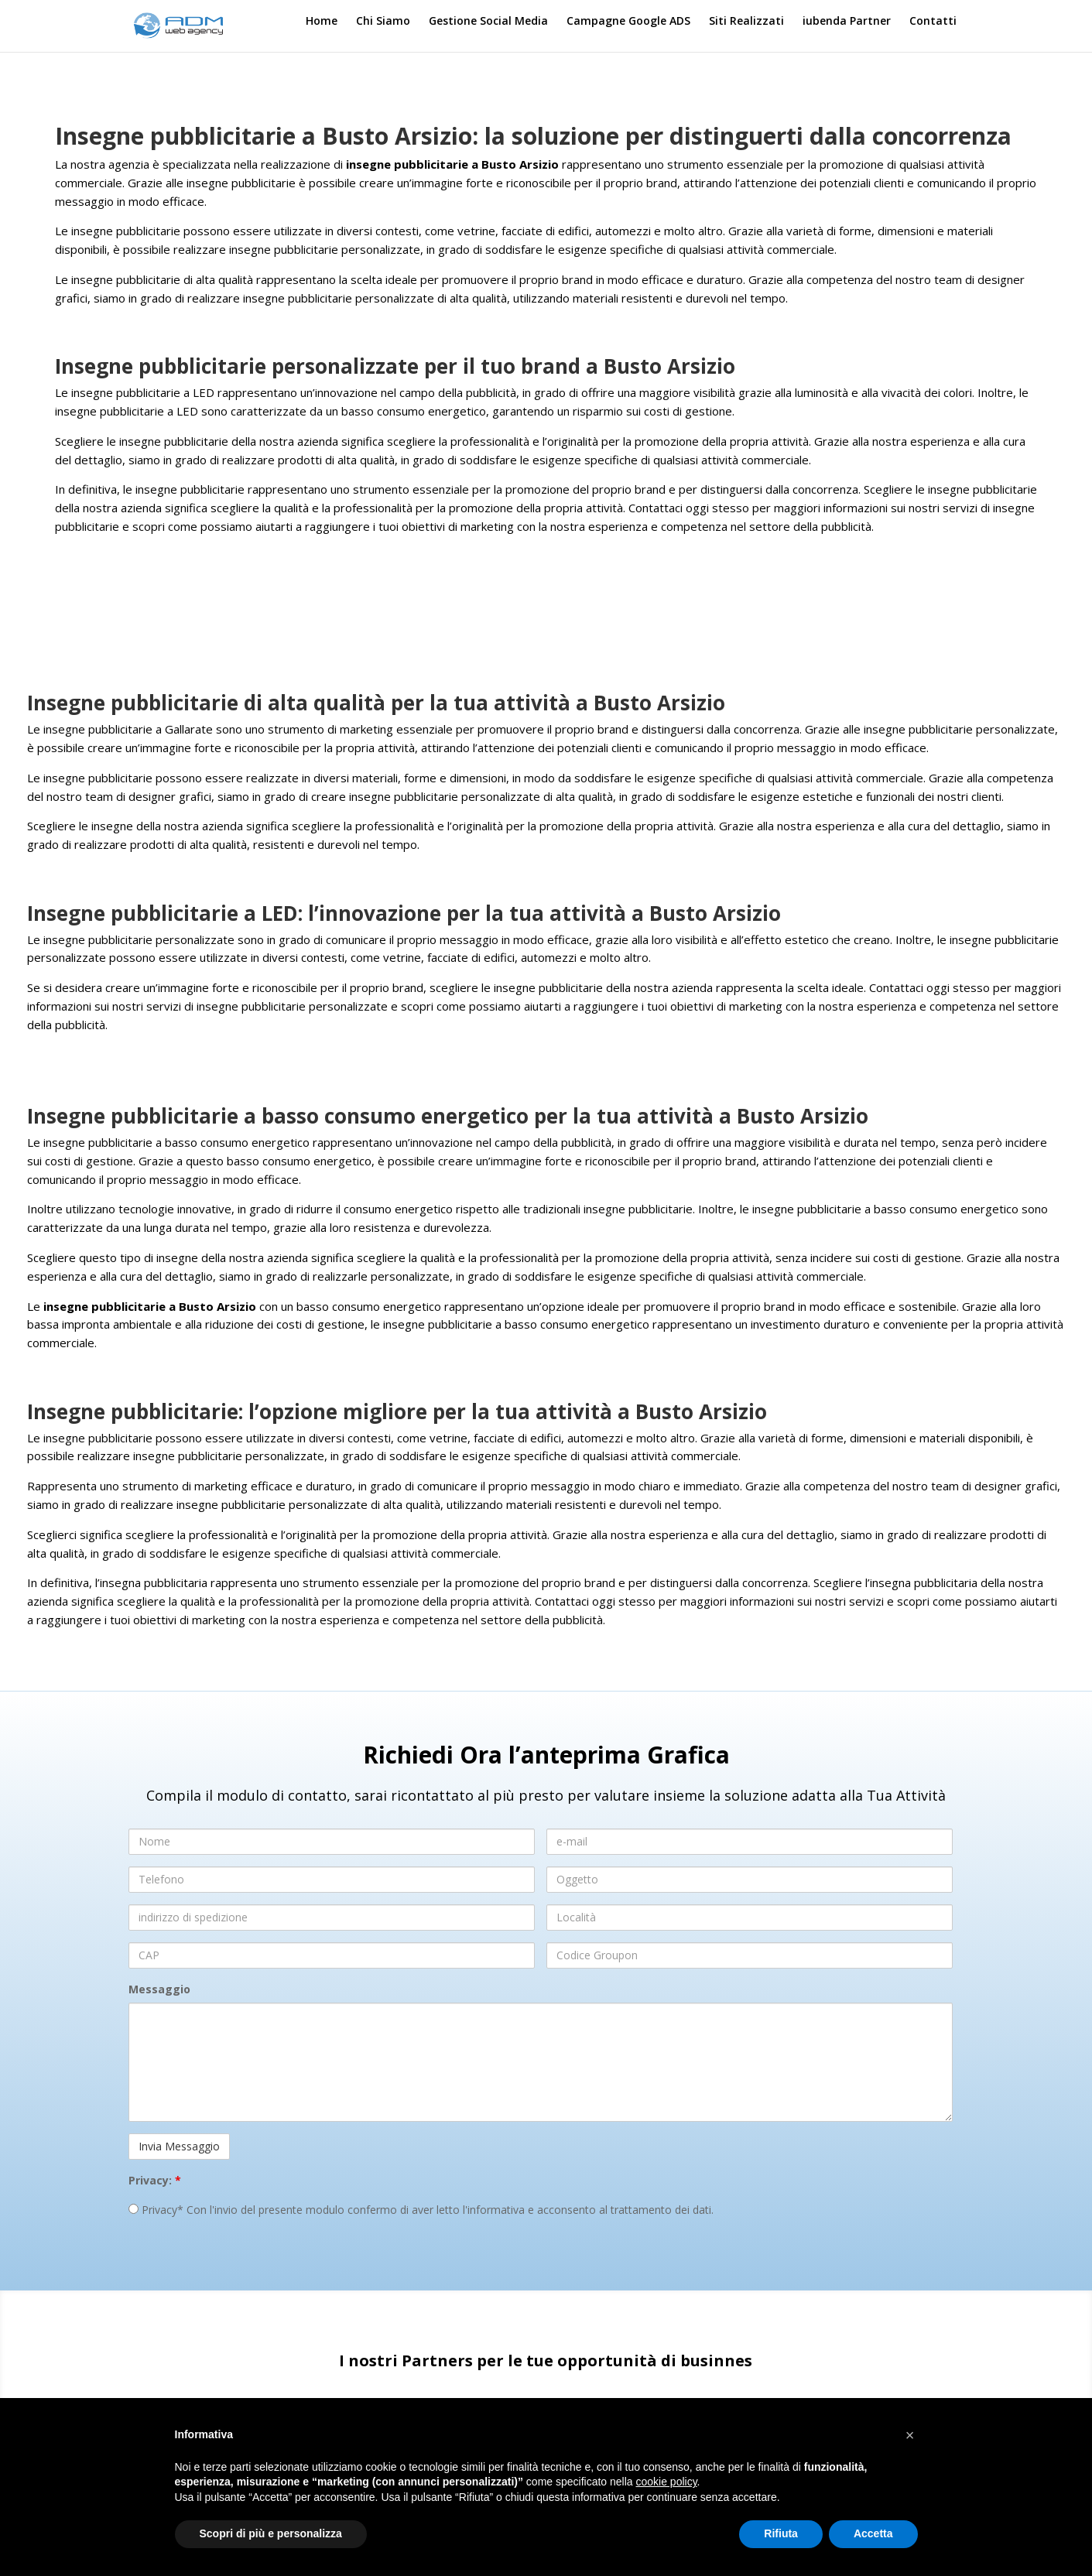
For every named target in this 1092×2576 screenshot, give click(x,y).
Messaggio (159, 1989)
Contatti (933, 21)
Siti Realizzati (746, 21)
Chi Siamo (383, 21)
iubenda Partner (847, 21)
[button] (910, 2435)
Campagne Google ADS (628, 21)
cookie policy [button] (666, 2481)
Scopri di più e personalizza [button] (271, 2533)
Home (321, 21)
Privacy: (154, 2180)
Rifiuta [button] (781, 2533)
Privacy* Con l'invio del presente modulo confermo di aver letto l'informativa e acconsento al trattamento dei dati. (421, 2209)
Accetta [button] (873, 2533)
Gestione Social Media (488, 21)
